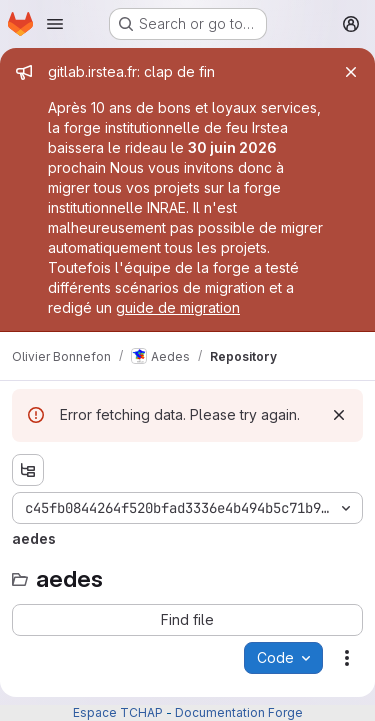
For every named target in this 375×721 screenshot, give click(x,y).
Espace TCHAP (118, 712)
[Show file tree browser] (28, 470)
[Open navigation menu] (55, 24)
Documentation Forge (239, 712)
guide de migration (178, 307)
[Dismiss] (339, 415)
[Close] (351, 72)
